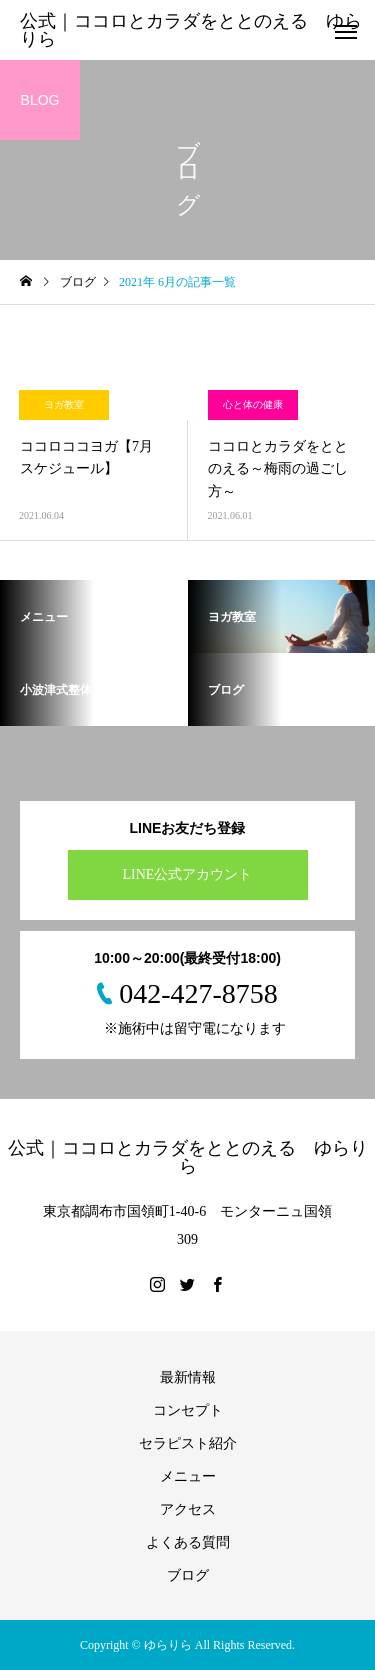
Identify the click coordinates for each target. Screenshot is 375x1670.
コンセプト (188, 1410)
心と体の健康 (253, 404)
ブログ (188, 1575)
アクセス (188, 1509)
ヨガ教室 (64, 404)
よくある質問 (188, 1542)
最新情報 (188, 1377)
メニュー (188, 1476)
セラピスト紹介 (188, 1443)
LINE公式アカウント (188, 874)
